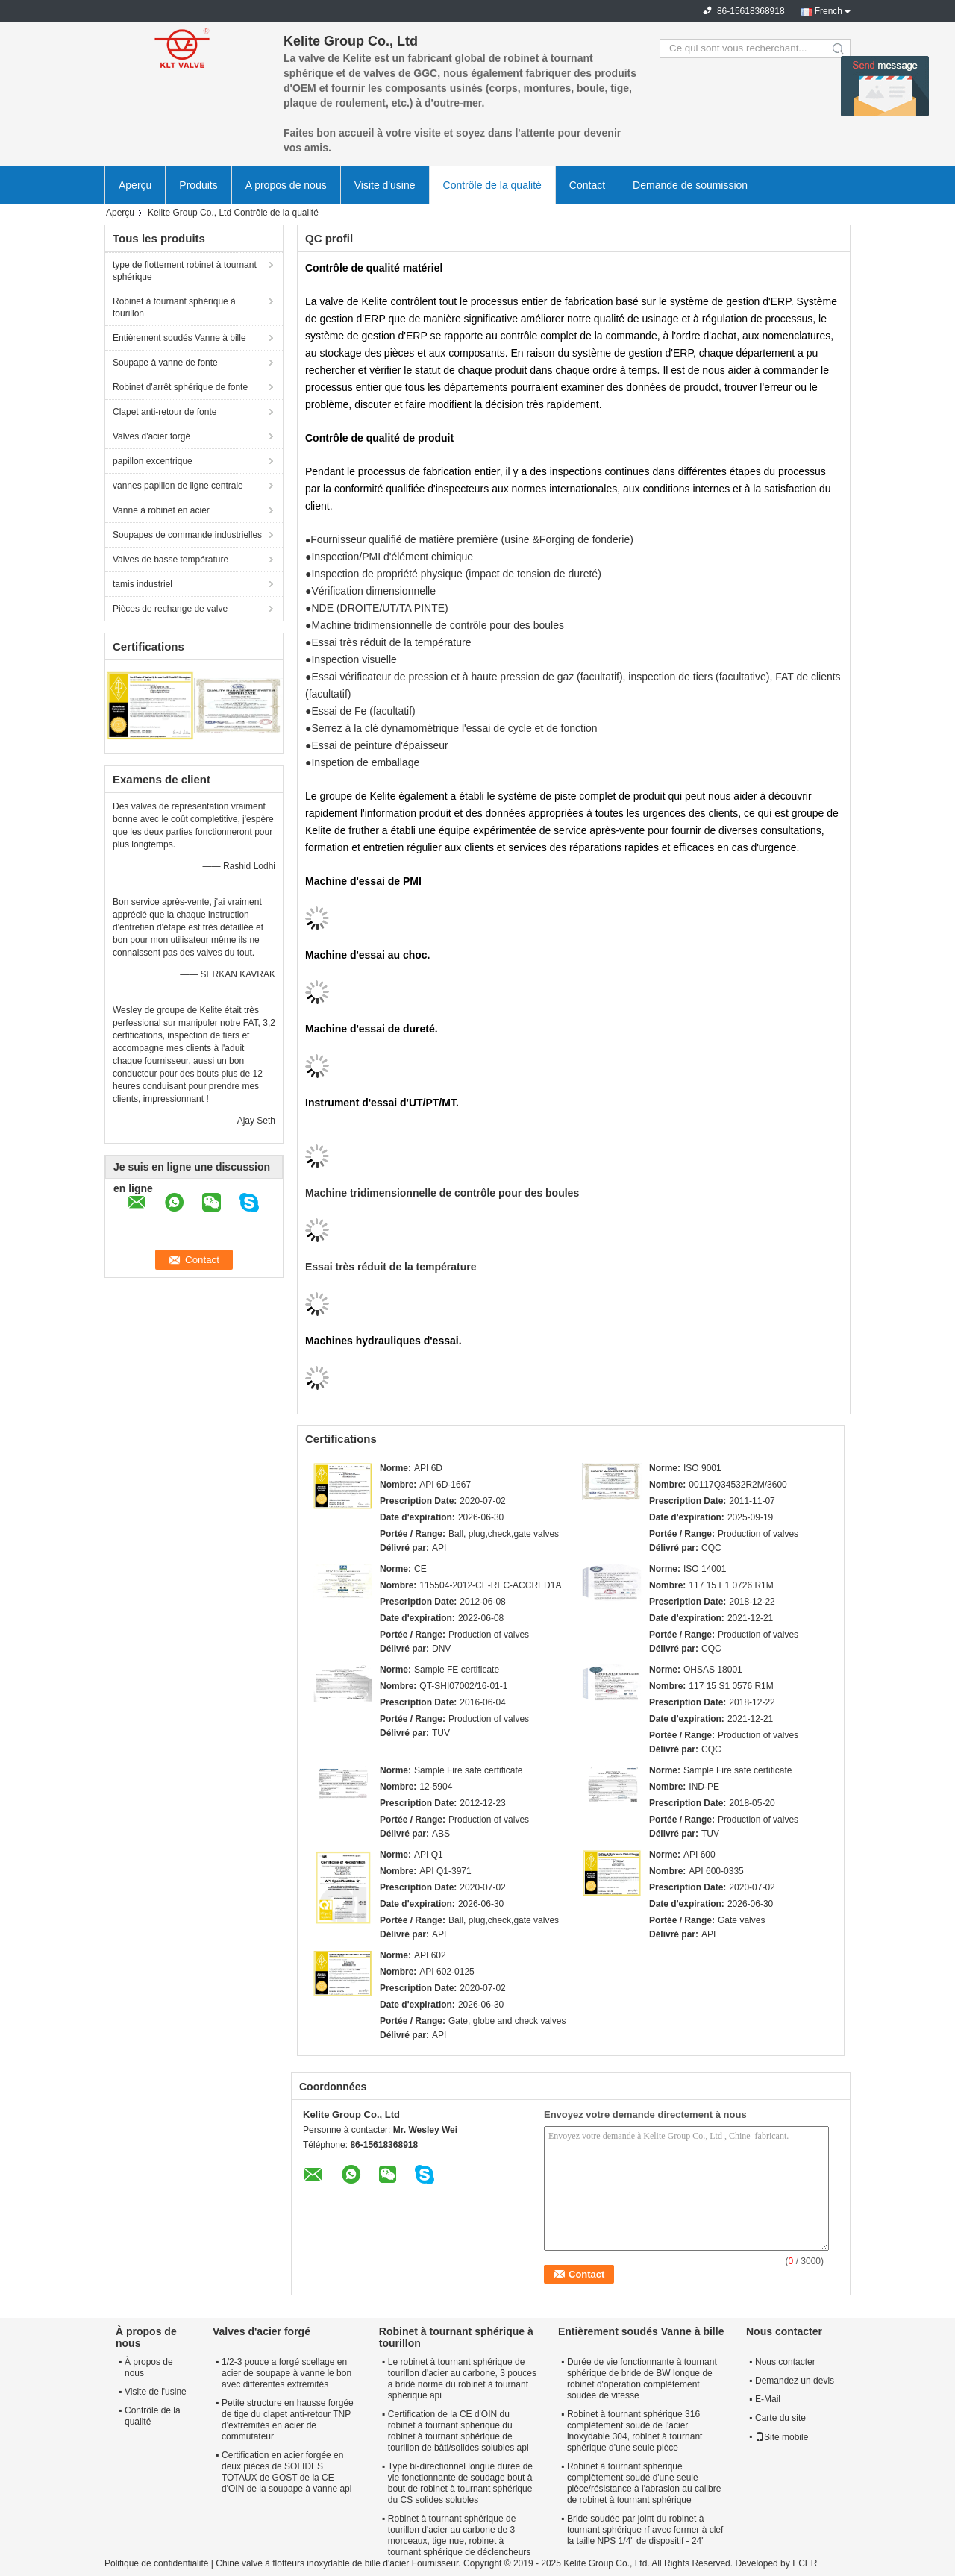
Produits (198, 185)
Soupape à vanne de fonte (165, 362)
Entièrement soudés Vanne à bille (179, 338)
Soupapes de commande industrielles (187, 535)
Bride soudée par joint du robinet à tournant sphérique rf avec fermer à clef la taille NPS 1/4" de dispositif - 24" (645, 2529)
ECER (804, 2563)
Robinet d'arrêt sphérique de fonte (180, 387)
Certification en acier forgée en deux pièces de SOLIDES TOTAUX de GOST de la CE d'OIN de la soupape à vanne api (286, 2472)
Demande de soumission (690, 185)
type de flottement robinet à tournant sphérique (185, 271)
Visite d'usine (385, 185)
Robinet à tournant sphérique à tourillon (174, 307)
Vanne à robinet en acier (161, 510)
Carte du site (780, 2418)
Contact (587, 185)
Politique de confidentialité (156, 2563)
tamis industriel (142, 584)
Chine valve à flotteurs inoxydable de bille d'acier (312, 2563)
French (828, 11)
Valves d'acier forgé (151, 436)
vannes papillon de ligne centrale (178, 485)
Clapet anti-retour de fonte (164, 412)
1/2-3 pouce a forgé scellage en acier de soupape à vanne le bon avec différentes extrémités (286, 2373)
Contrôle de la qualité (492, 185)
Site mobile (781, 2437)
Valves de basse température (170, 559)
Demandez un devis (794, 2380)
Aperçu (135, 185)
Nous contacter (785, 2362)
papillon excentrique (152, 461)
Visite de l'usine (156, 2392)
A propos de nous (286, 185)
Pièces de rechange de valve (170, 609)
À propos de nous (149, 2367)
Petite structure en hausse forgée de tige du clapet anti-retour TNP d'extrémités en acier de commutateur (288, 2420)
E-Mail (767, 2399)
